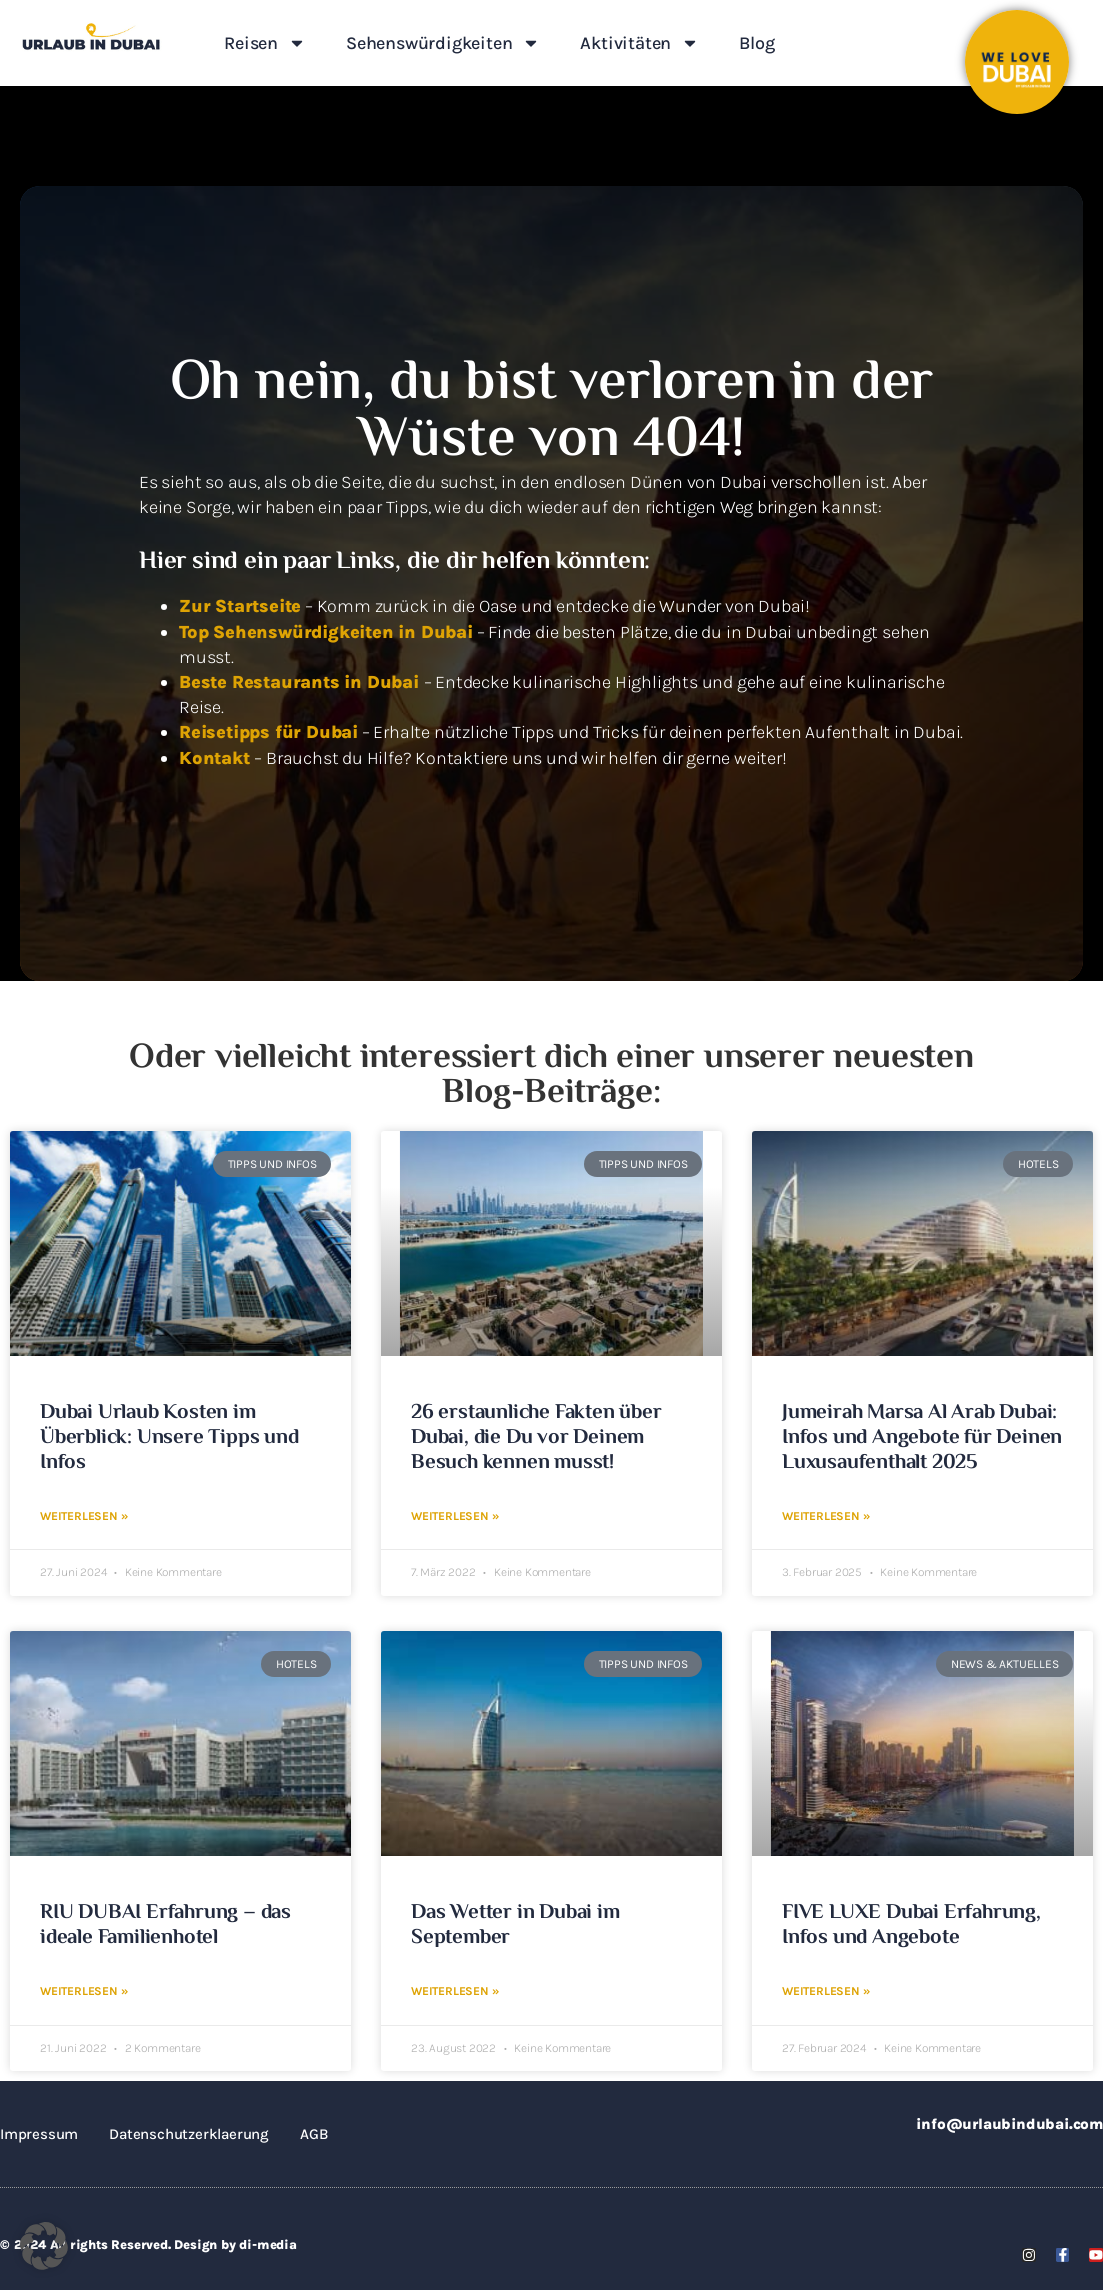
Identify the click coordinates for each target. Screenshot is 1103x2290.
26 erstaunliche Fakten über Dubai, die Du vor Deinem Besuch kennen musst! (536, 1438)
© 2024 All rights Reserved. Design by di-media (148, 2242)
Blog (756, 43)
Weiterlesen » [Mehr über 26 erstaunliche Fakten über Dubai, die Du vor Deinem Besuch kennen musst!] (454, 1515)
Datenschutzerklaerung (189, 2132)
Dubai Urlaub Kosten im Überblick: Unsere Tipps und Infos (169, 1438)
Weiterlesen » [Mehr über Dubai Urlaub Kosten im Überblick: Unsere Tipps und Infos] (83, 1515)
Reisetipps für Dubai (268, 732)
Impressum (39, 2132)
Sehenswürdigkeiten (443, 43)
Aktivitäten (639, 43)
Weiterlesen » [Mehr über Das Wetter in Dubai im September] (454, 1990)
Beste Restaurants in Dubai (301, 682)
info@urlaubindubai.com (1009, 2122)
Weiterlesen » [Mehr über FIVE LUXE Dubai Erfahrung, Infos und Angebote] (825, 1990)
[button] (44, 2246)
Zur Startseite (240, 606)
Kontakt (216, 758)
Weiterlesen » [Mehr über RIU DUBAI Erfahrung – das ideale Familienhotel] (83, 1990)
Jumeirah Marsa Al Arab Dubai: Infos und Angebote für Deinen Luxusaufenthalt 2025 (922, 1438)
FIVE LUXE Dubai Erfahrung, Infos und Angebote (911, 1924)
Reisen (265, 43)
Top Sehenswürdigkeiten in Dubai (326, 632)
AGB (314, 2132)
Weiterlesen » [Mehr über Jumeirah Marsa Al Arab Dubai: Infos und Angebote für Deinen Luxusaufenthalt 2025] (825, 1515)
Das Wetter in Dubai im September (515, 1924)
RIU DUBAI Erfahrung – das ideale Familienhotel (165, 1924)
